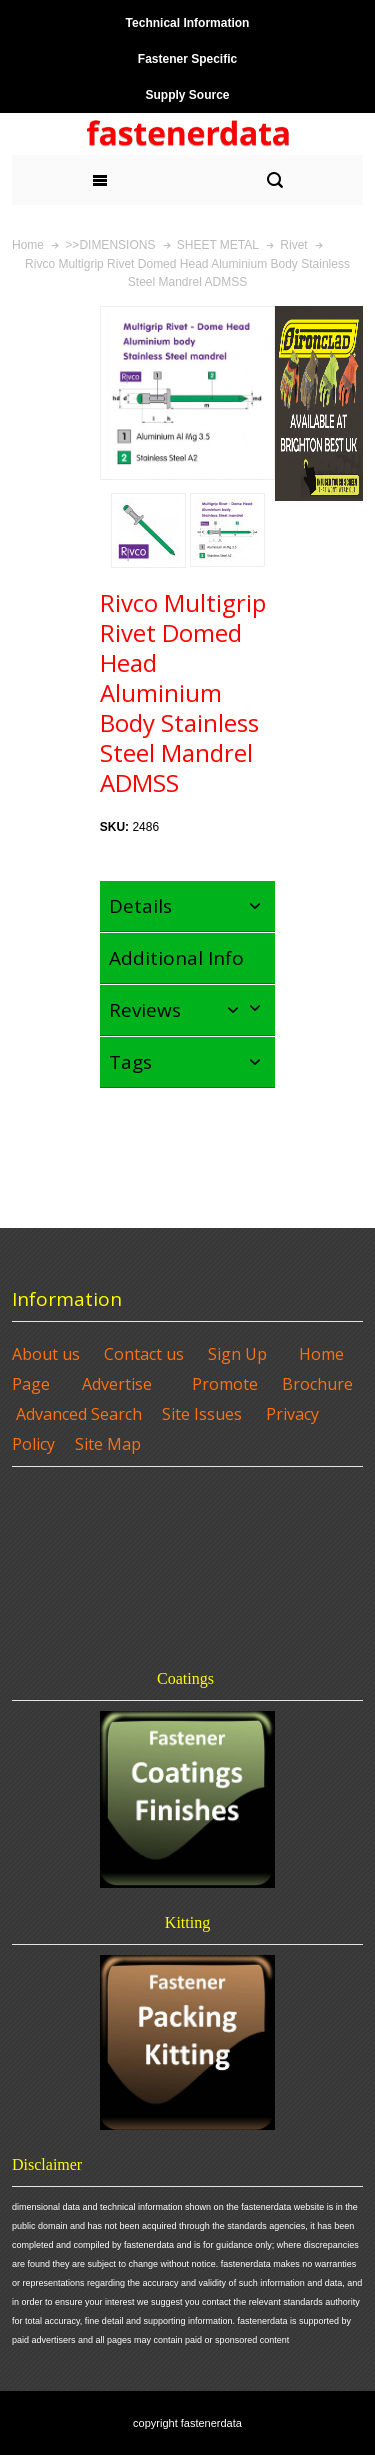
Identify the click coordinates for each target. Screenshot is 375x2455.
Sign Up (237, 1354)
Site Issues (202, 1414)
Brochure (317, 1384)
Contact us (144, 1354)
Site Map (108, 1444)
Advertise (117, 1384)
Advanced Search (79, 1414)
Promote (225, 1384)
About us (46, 1354)
